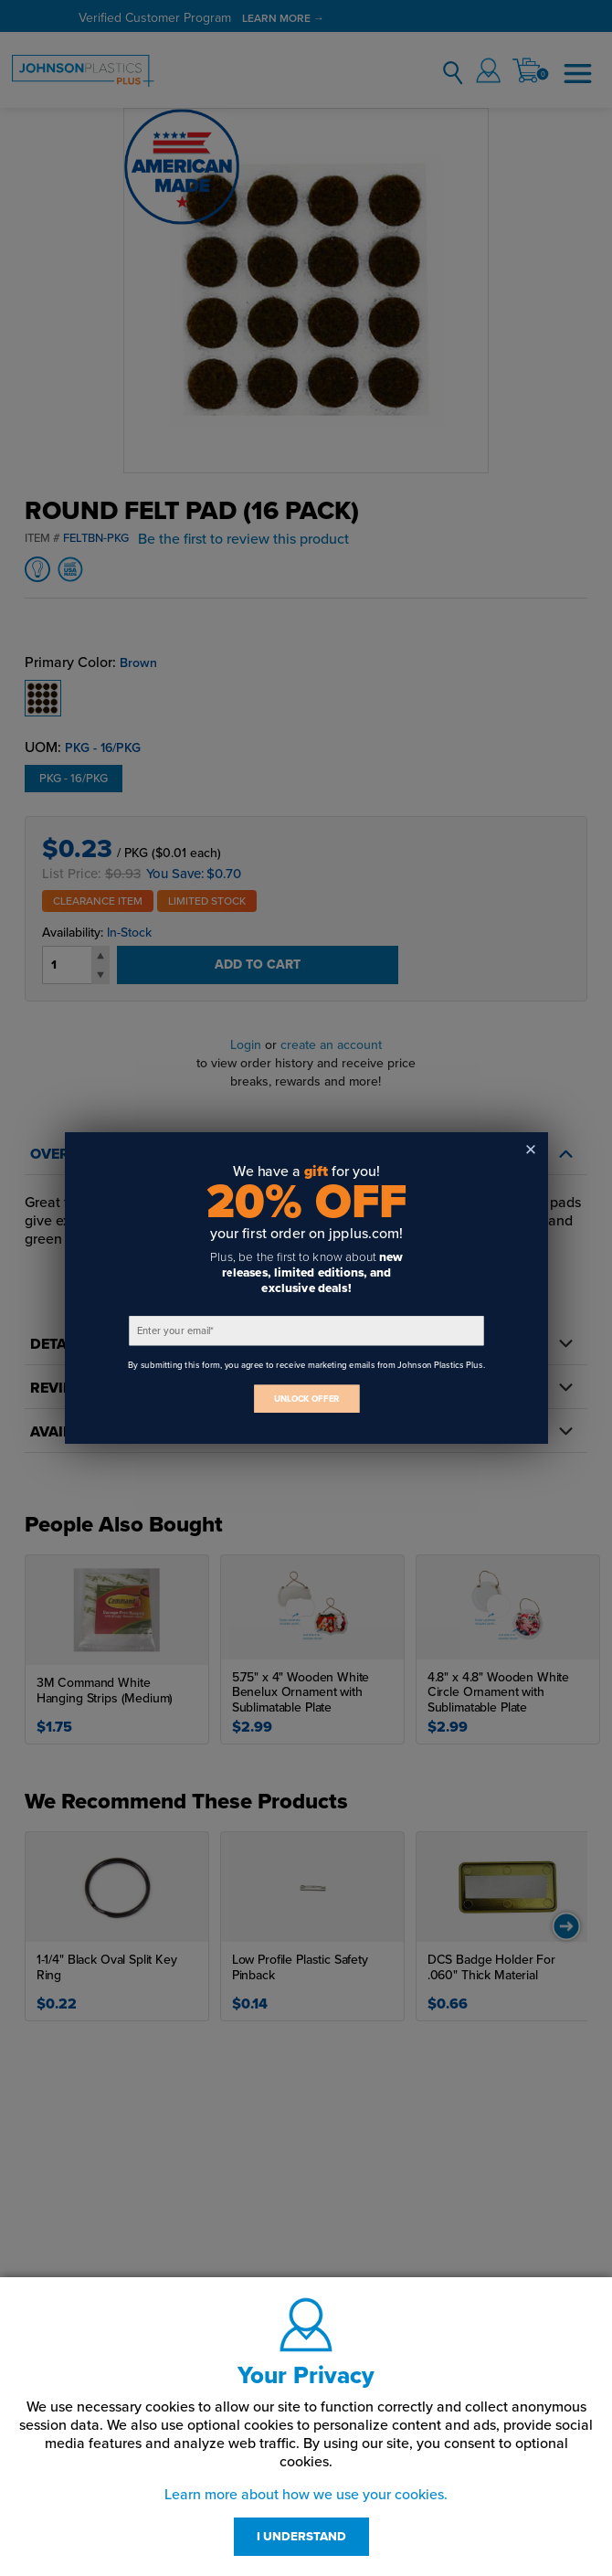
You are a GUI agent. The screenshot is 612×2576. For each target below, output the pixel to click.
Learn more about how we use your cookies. (306, 2495)
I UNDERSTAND (301, 2536)
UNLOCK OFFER (306, 1399)
